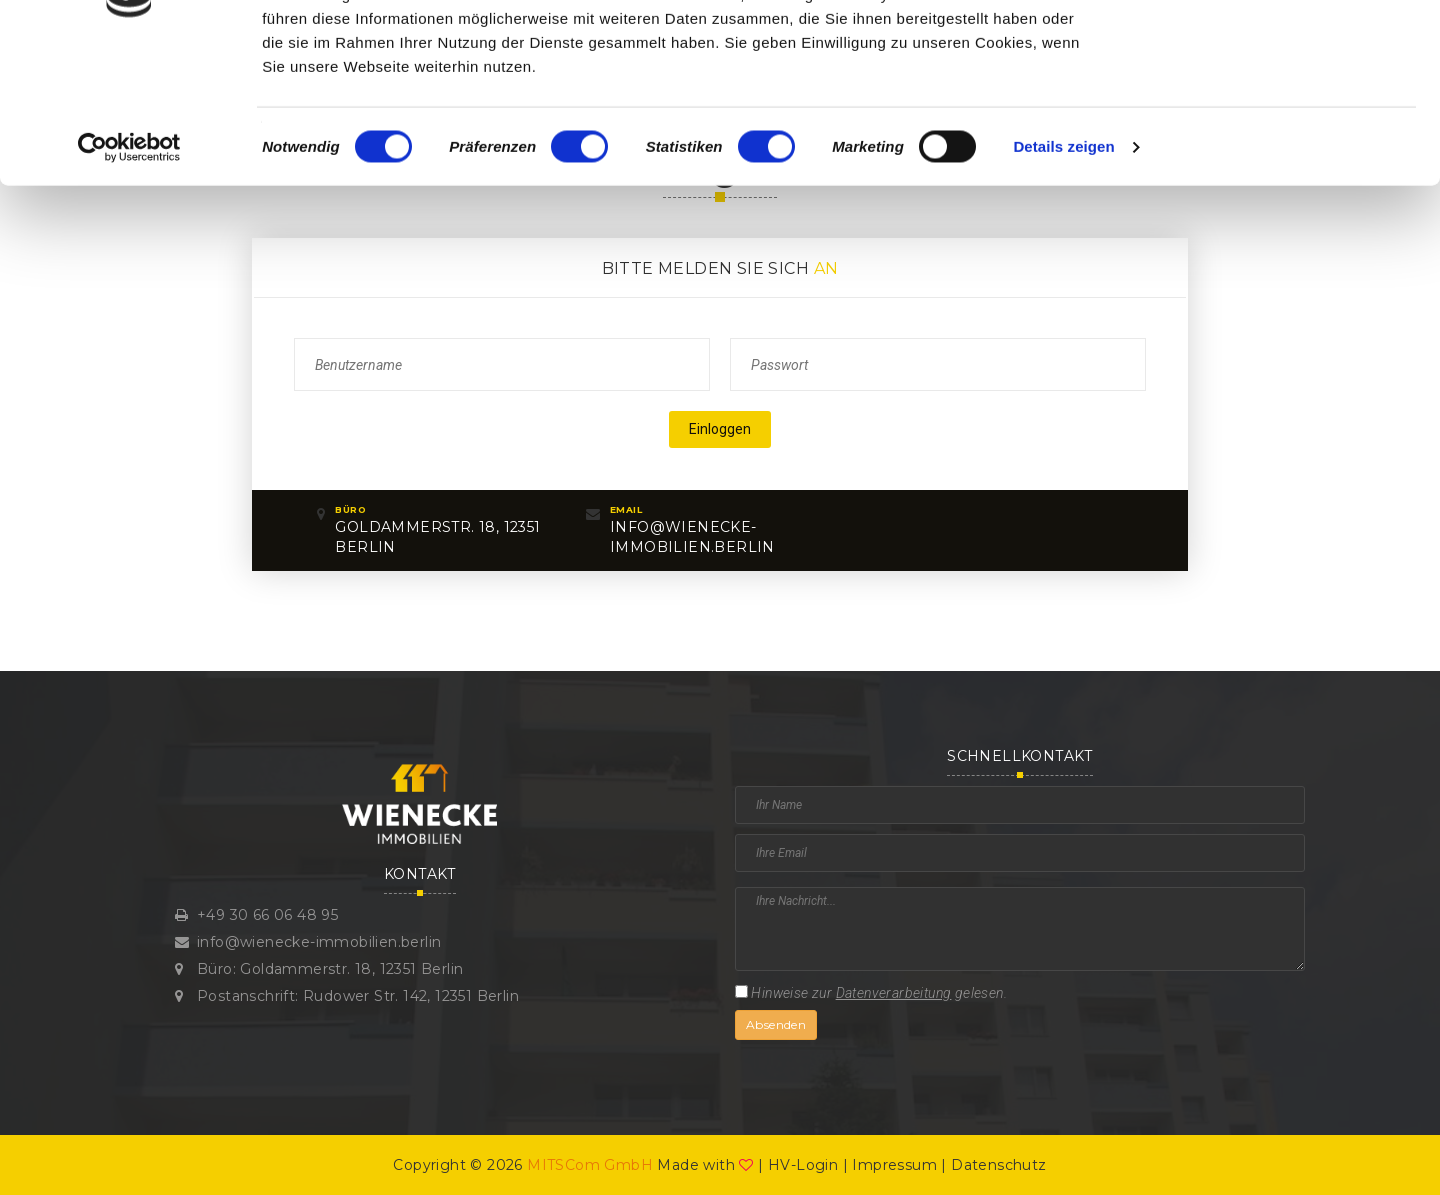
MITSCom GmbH (590, 1165)
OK (1273, 52)
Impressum (894, 1165)
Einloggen (720, 429)
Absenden (776, 1024)
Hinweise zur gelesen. (871, 992)
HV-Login (803, 1165)
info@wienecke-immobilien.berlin (319, 942)
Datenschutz (998, 1165)
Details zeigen (1063, 273)
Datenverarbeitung (894, 993)
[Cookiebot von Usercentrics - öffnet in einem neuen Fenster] (129, 274)
